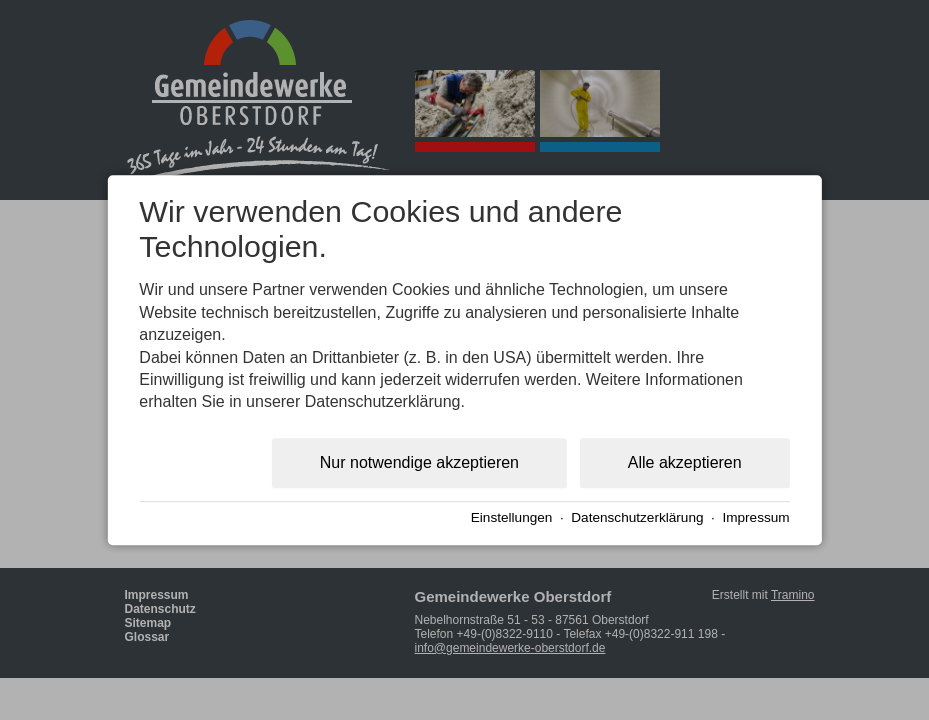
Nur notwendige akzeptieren (419, 462)
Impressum (755, 518)
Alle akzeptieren (685, 462)
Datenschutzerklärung (637, 518)
